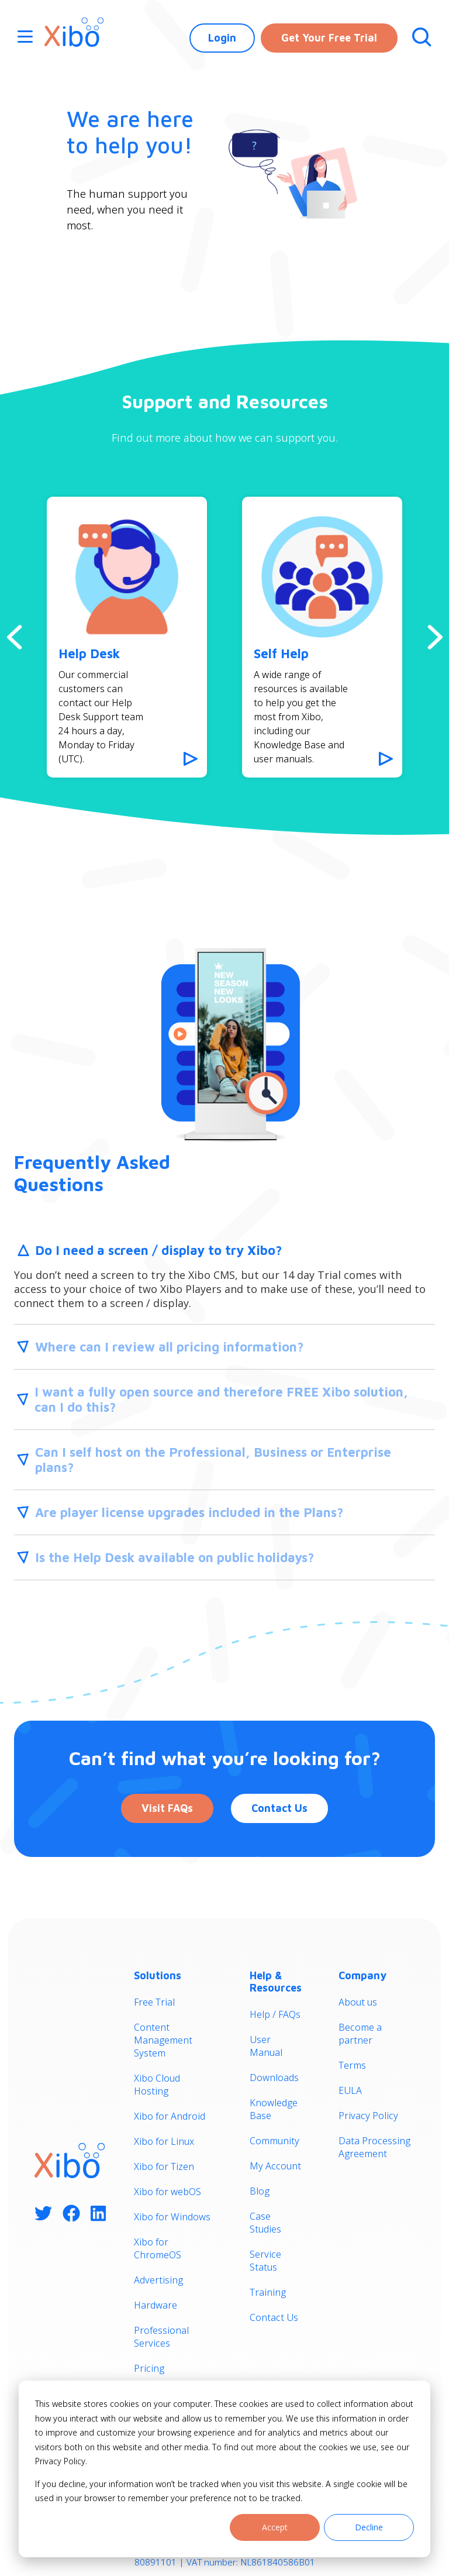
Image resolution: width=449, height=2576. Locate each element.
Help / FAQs (275, 2014)
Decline (369, 2527)
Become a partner (360, 2034)
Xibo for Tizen (164, 2166)
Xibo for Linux (164, 2141)
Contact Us (279, 1808)
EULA (350, 2090)
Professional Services (161, 2337)
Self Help (281, 653)
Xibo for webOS (167, 2191)
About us (358, 2002)
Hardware (155, 2305)
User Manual (266, 2046)
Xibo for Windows (172, 2216)
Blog (260, 2191)
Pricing (149, 2368)
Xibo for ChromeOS (157, 2248)
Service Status (265, 2261)
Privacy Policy (368, 2115)
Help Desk (89, 653)
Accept (275, 2527)
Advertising (158, 2280)
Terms (352, 2065)
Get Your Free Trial (329, 38)
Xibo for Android (169, 2116)
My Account (275, 2165)
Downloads (274, 2077)
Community (274, 2140)
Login (222, 38)
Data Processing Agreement (374, 2147)
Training (268, 2292)
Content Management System (163, 2040)
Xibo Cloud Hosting (157, 2084)
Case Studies (265, 2222)
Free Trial (154, 2002)
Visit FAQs (167, 1808)
